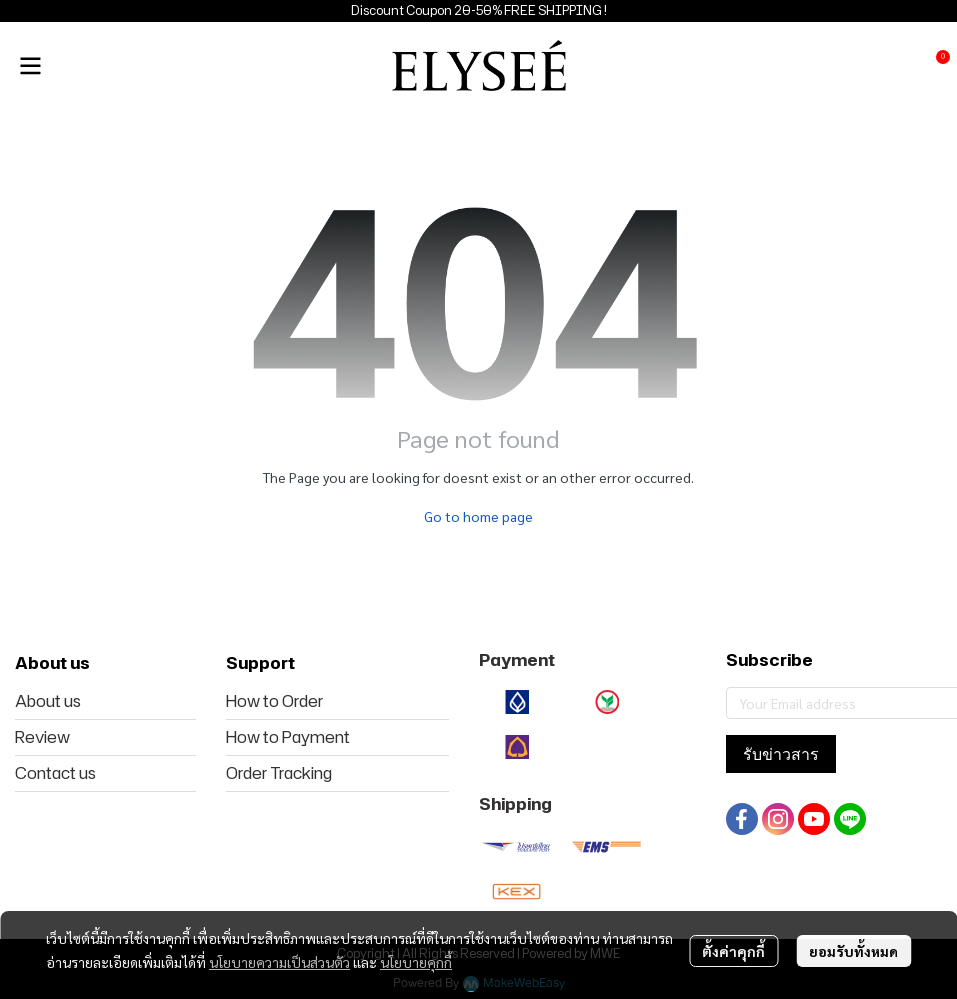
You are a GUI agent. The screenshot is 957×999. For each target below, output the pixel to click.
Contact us (55, 773)
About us (48, 701)
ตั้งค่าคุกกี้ (733, 951)
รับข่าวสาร (781, 754)
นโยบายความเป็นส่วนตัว (279, 962)
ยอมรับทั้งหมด (853, 951)
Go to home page (478, 516)
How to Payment (288, 737)
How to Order (274, 701)
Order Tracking (279, 773)
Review (42, 737)
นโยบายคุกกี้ (416, 962)
